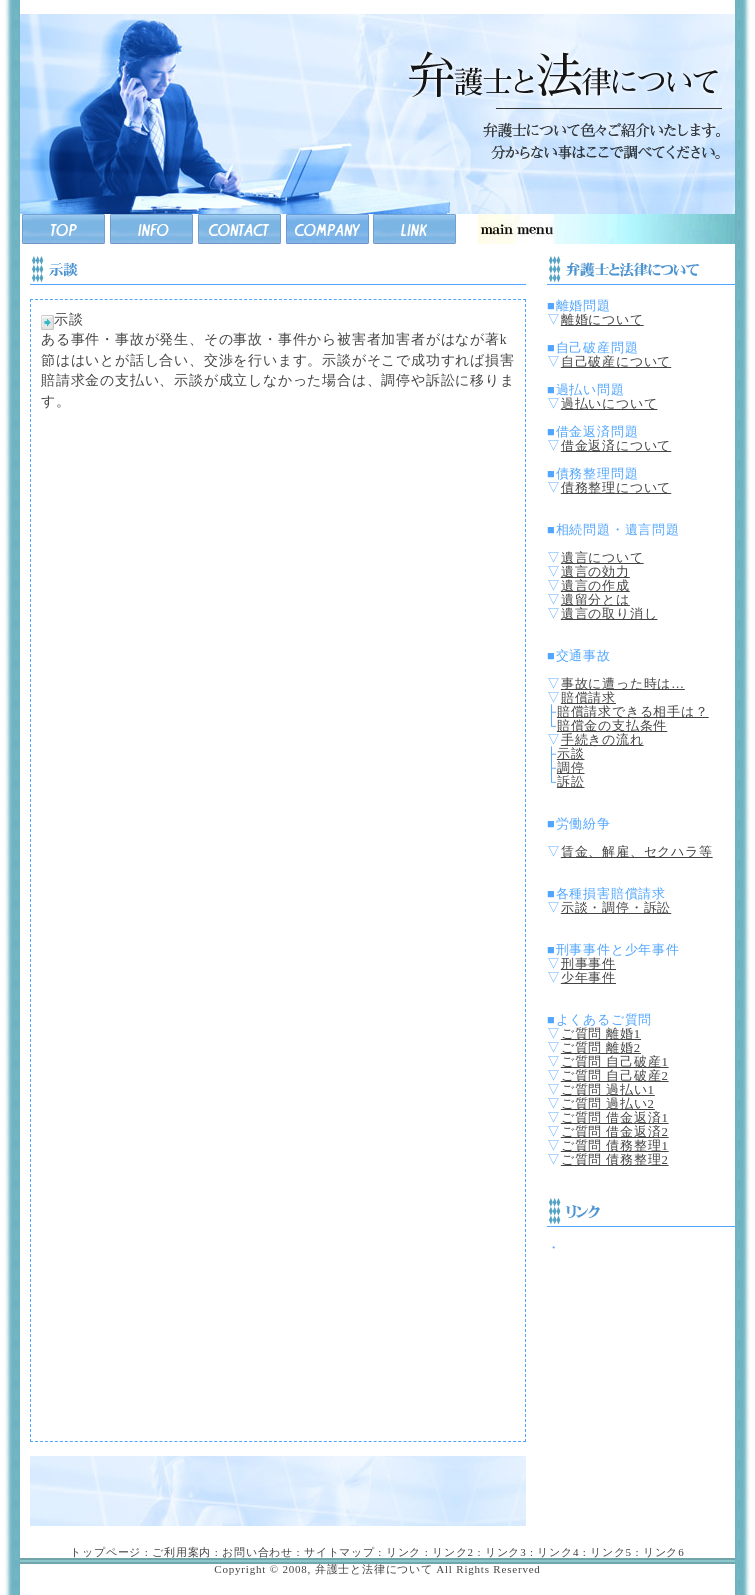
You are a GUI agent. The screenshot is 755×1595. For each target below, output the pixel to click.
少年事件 (588, 978)
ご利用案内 (181, 1552)
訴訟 (571, 782)
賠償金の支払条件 (612, 726)
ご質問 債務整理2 (615, 1160)
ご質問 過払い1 (608, 1090)
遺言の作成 (595, 586)
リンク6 (664, 1552)
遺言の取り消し (609, 614)
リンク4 (558, 1552)
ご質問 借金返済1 (615, 1118)
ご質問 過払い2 (608, 1104)
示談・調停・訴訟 (616, 908)
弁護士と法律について (374, 1569)
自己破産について (616, 362)
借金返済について (616, 446)
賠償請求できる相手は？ (633, 712)
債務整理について (616, 488)
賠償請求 (588, 698)
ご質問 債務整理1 (615, 1146)
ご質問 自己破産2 (615, 1076)
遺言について (602, 558)
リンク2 (453, 1552)
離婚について (602, 320)
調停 (571, 768)
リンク (403, 1552)
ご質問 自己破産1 (615, 1062)
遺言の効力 (595, 572)
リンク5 (611, 1552)
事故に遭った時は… (623, 684)
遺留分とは (595, 600)
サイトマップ (339, 1552)
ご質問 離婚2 (601, 1048)
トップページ (105, 1552)
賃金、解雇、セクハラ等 (637, 852)
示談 (571, 754)
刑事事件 (588, 964)
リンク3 (506, 1552)
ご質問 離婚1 (601, 1034)
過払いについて (609, 404)
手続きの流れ (602, 740)
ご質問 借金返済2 (615, 1132)
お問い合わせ (257, 1552)
